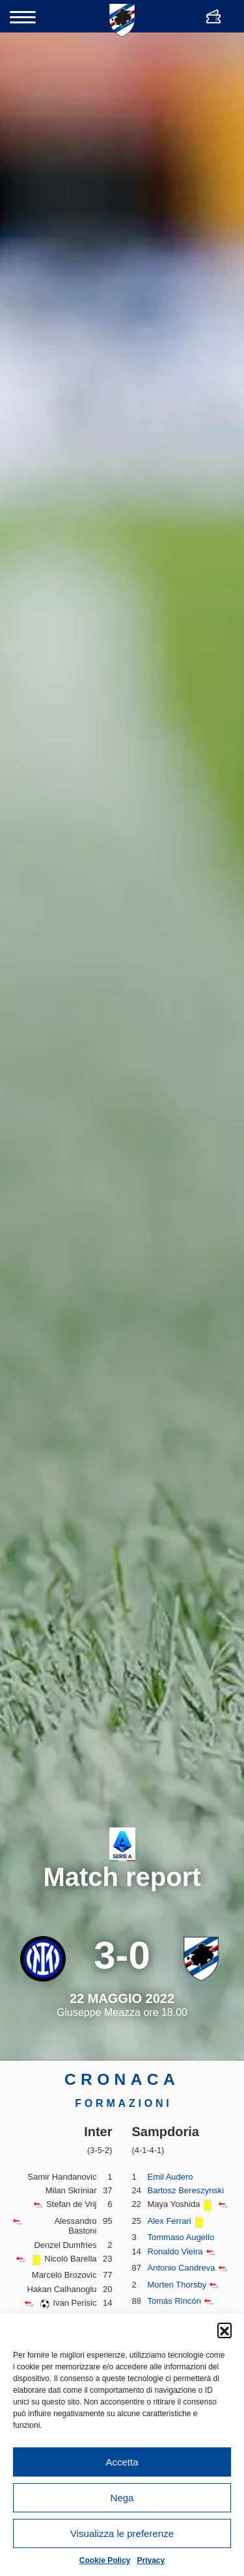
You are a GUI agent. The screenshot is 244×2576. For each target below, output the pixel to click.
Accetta (121, 2462)
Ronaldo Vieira (175, 2251)
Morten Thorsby (177, 2284)
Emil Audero (170, 2177)
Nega (122, 2497)
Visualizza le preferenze (122, 2533)
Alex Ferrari (169, 2221)
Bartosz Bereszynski (186, 2190)
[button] (224, 2329)
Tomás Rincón (174, 2301)
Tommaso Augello (181, 2237)
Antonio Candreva (181, 2268)
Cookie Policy (105, 2560)
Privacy (151, 2560)
